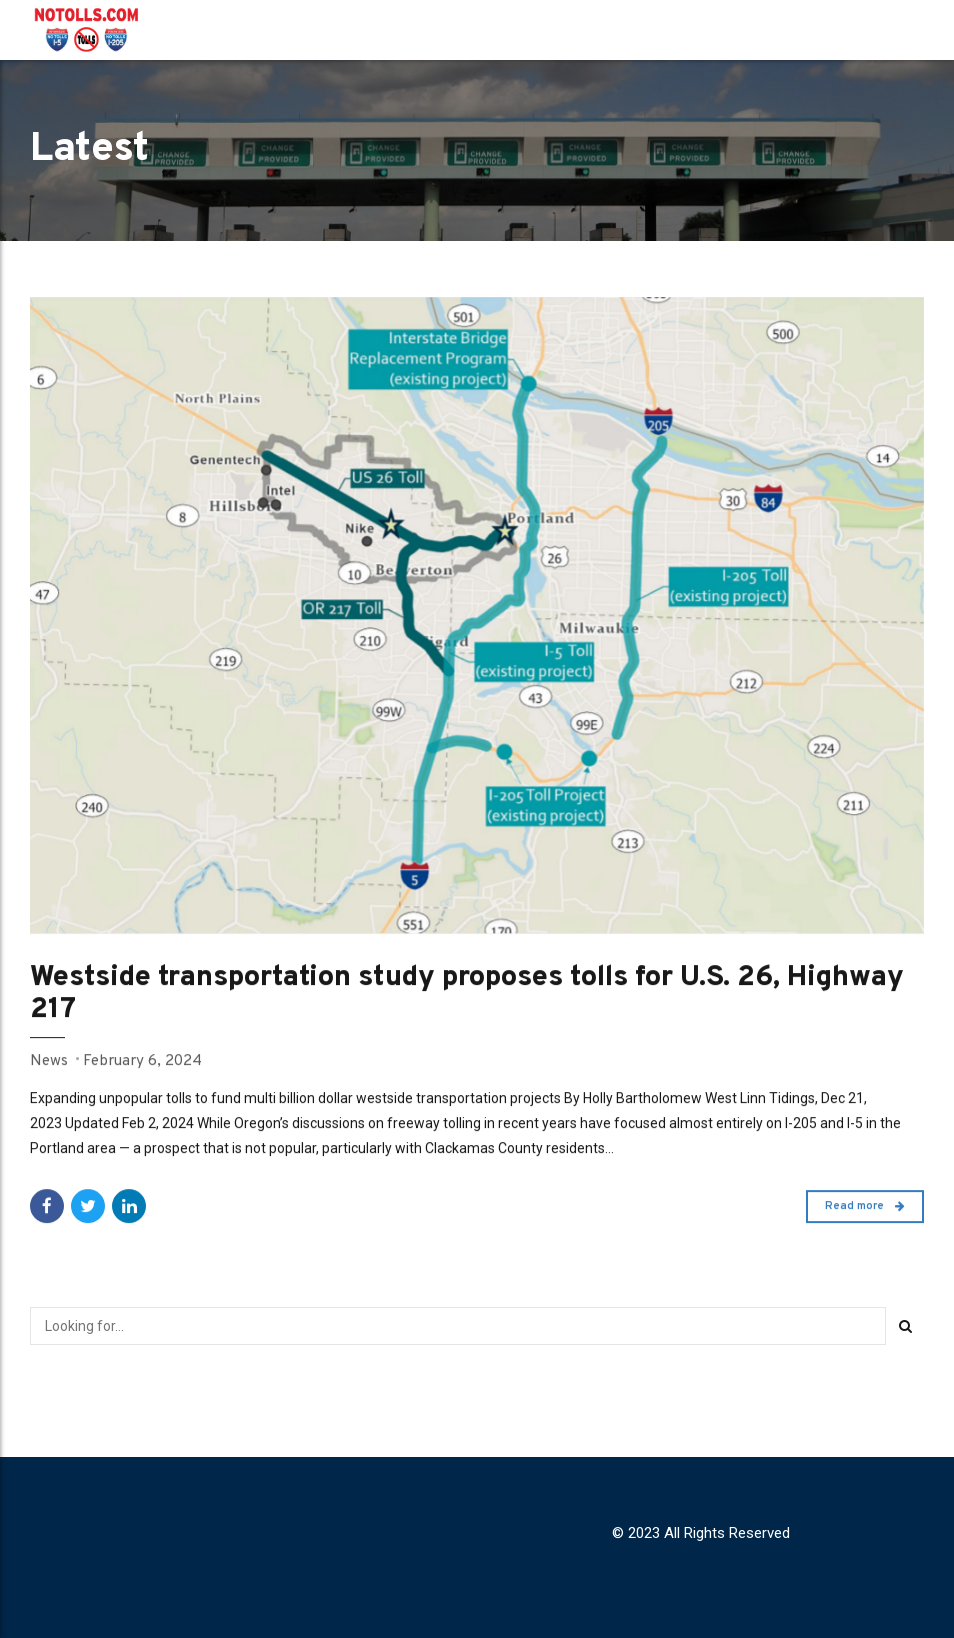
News (49, 1061)
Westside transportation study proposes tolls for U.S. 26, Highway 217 (467, 994)
